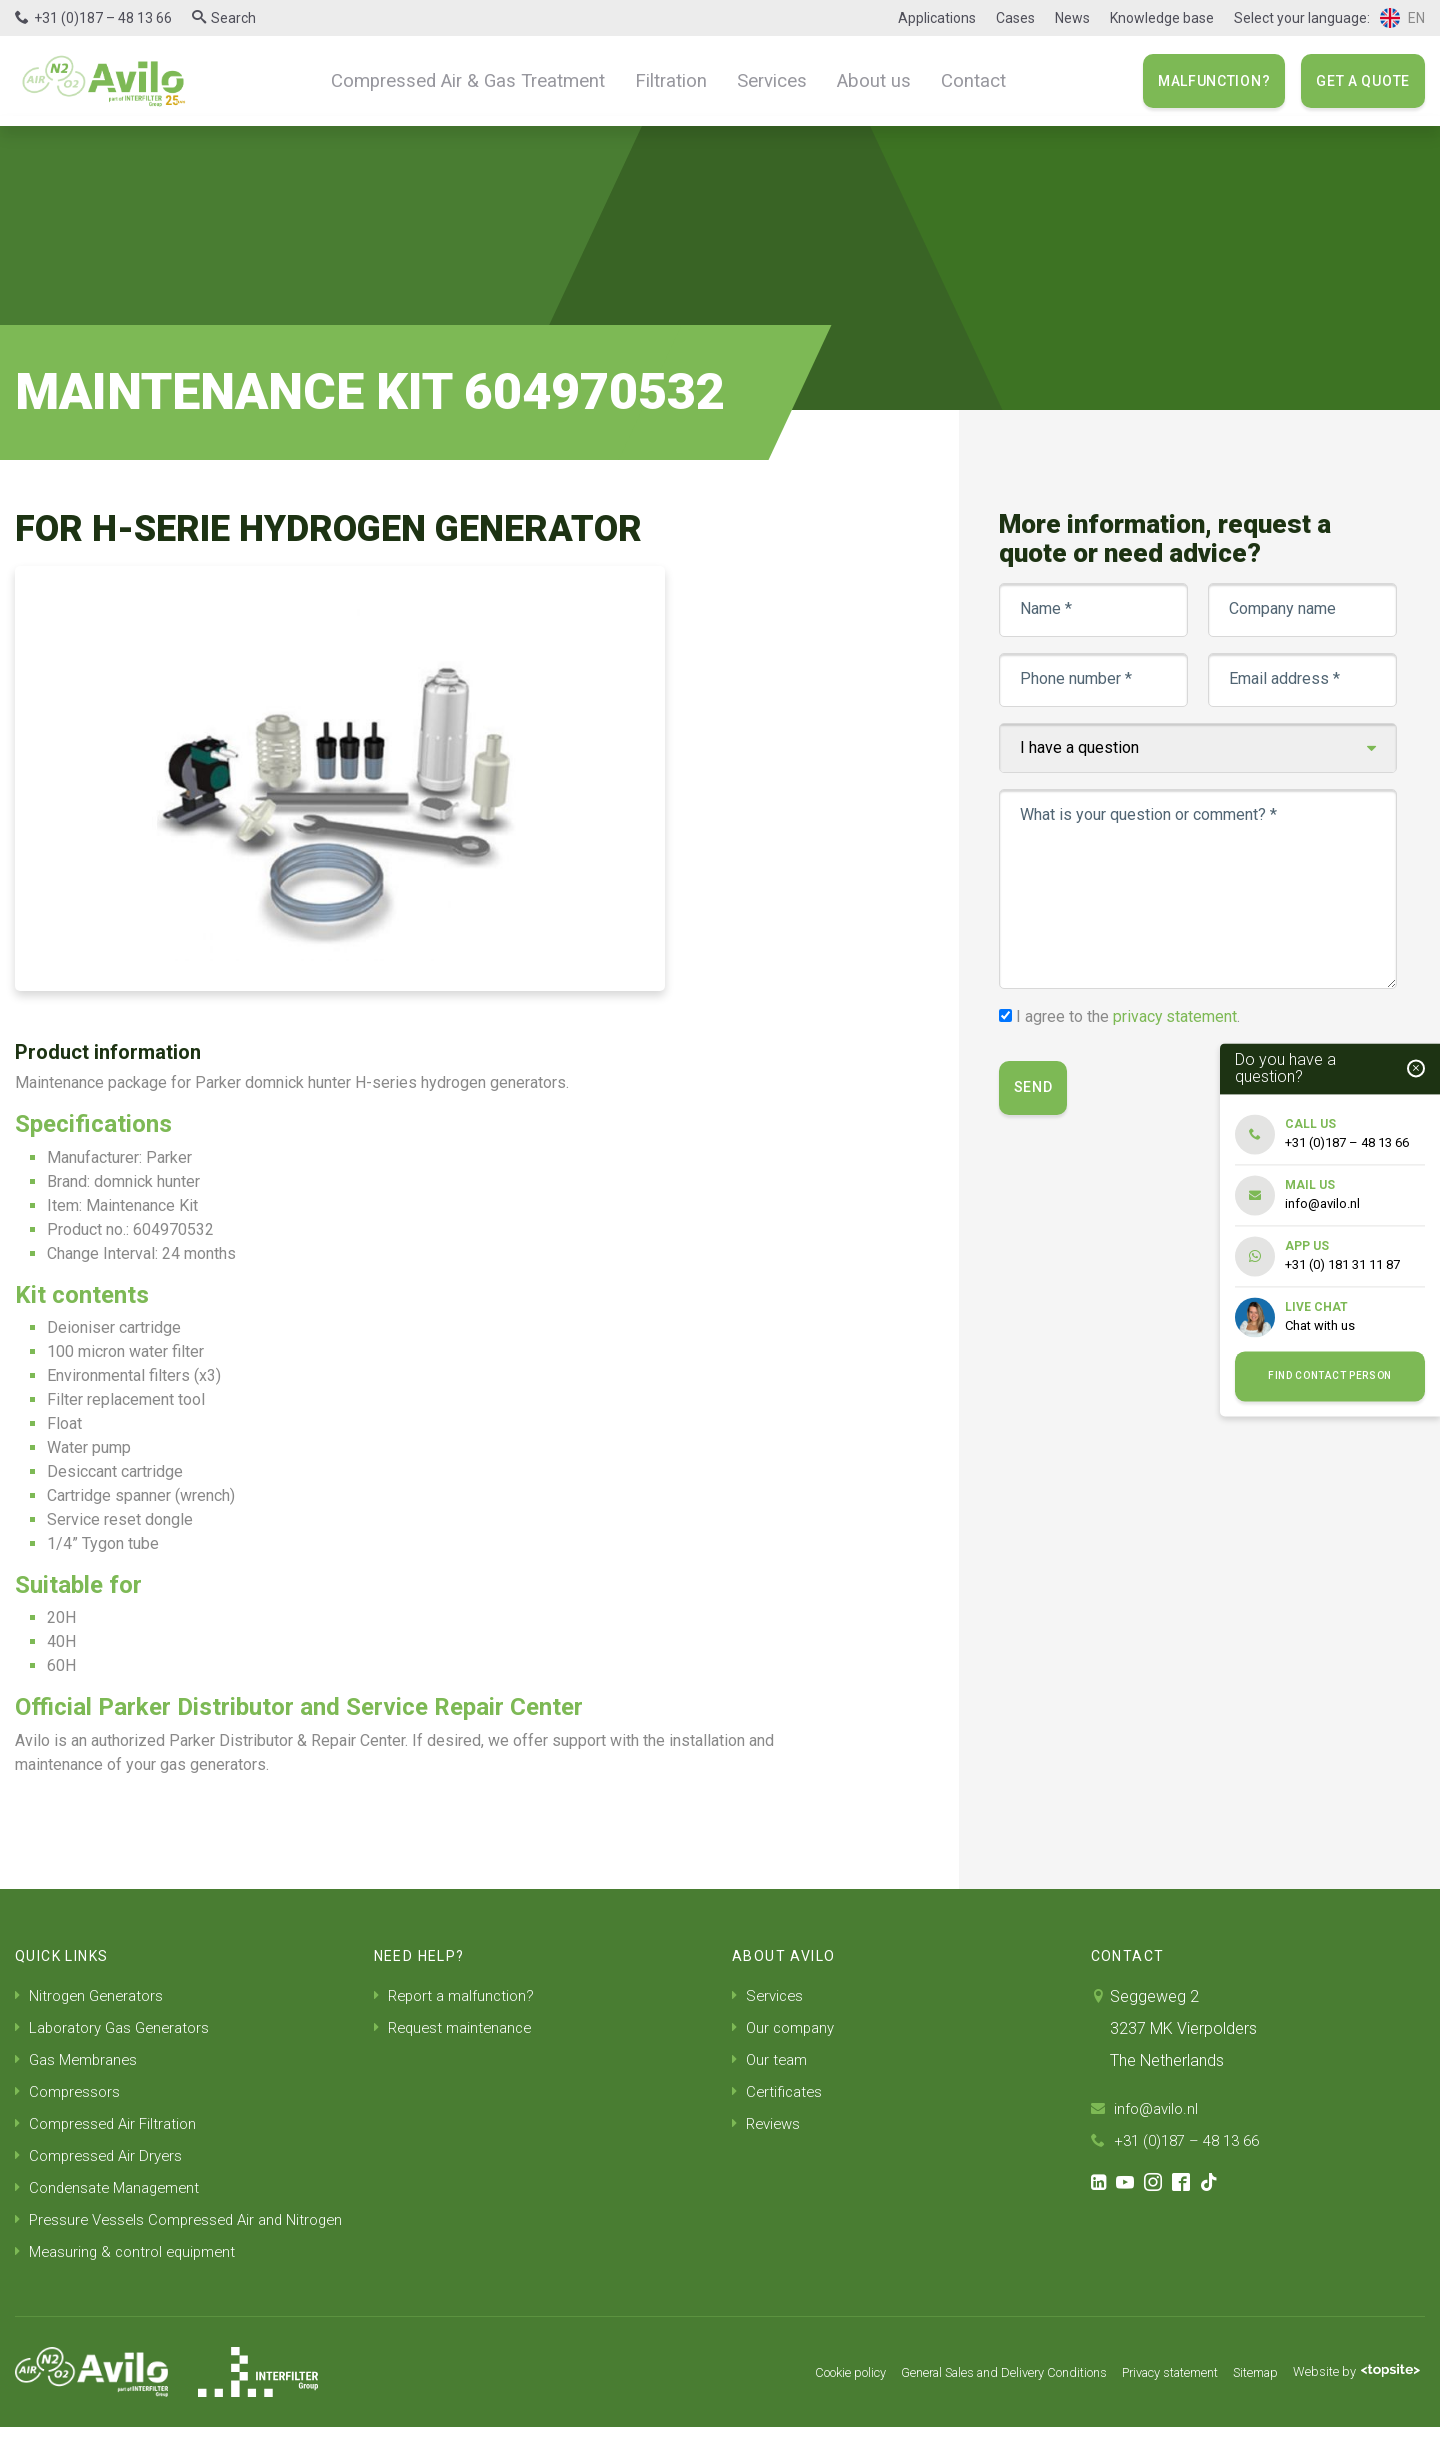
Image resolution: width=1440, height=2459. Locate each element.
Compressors (70, 2091)
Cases (1015, 18)
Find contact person (1330, 1376)
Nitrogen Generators (93, 1995)
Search (233, 18)
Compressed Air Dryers (103, 2155)
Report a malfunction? (458, 1995)
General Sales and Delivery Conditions (955, 2404)
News (1072, 18)
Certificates (779, 2091)
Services (765, 80)
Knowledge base (1162, 18)
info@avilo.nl (1147, 2108)
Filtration (669, 80)
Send (1035, 1088)
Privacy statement (1144, 2404)
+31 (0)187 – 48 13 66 (103, 18)
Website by (1351, 2404)
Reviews (768, 2123)
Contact (954, 80)
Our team (771, 2059)
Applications (937, 18)
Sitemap (1242, 2404)
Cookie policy (779, 2404)
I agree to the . (1130, 1016)
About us (860, 80)
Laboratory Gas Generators (118, 2027)
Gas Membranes (80, 2059)
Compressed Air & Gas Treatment (479, 80)
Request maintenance (457, 2027)
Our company (786, 2027)
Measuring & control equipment (131, 2283)
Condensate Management (113, 2187)
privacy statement (1177, 1016)
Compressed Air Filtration (110, 2123)
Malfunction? (1214, 81)
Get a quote (1363, 81)
